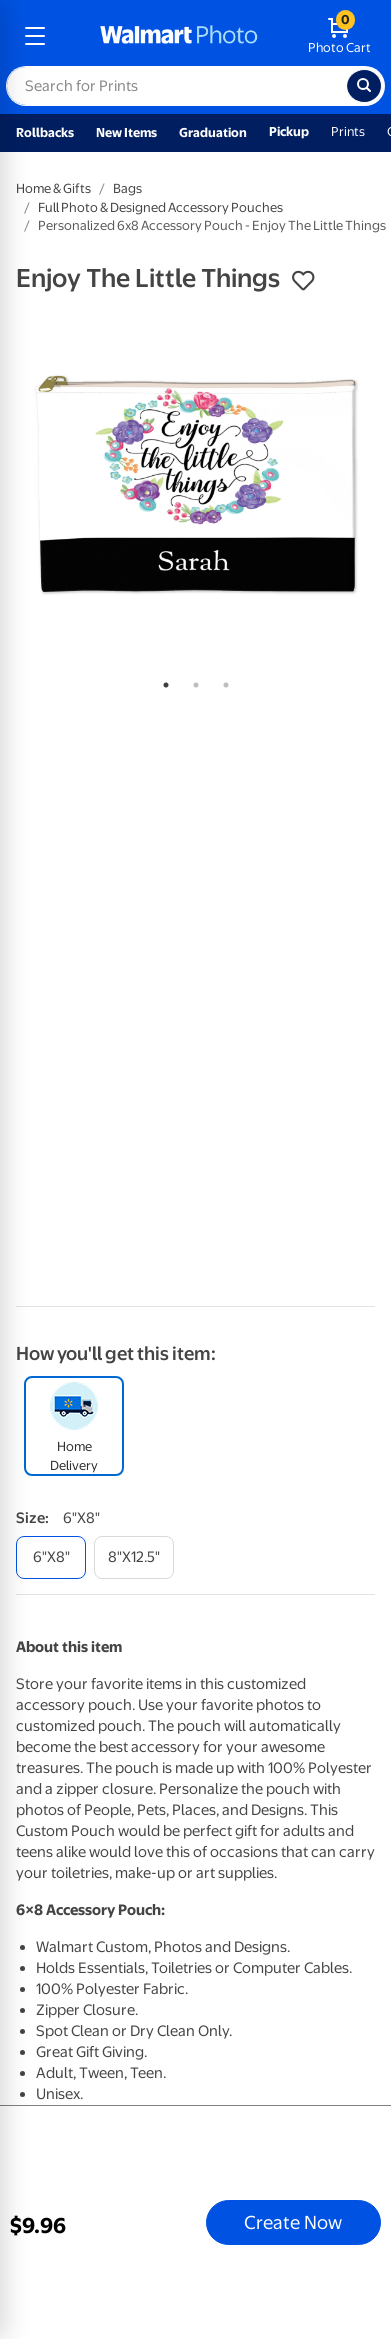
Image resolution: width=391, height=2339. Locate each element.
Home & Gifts (53, 188)
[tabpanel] (195, 485)
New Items (126, 132)
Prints (348, 131)
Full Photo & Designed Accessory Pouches (160, 207)
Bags (127, 188)
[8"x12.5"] (134, 1557)
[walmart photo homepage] (179, 36)
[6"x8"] (51, 1557)
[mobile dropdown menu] (35, 36)
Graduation (213, 132)
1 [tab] (162, 681)
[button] (303, 281)
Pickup (289, 131)
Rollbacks (45, 132)
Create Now (293, 2222)
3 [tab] (222, 681)
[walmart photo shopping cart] (339, 36)
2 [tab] (192, 681)
